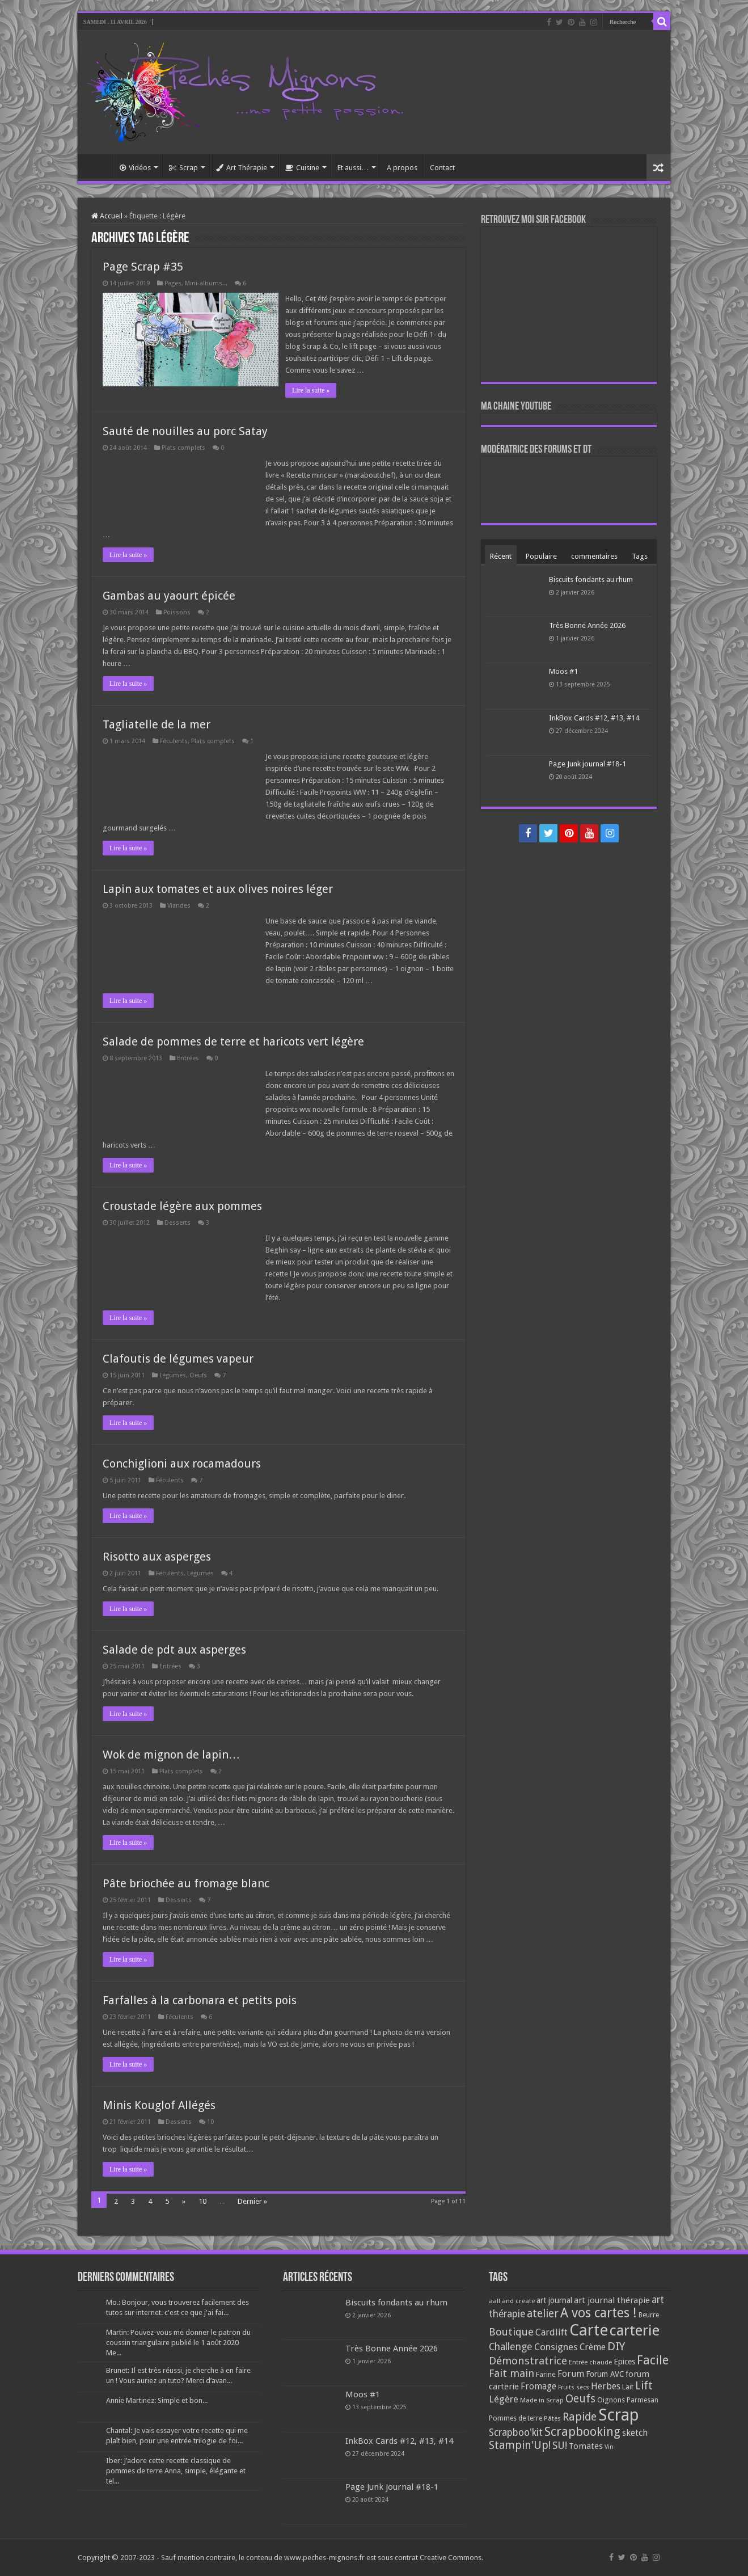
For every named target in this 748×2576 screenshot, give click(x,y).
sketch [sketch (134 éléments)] (635, 2432)
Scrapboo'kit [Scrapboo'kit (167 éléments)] (516, 2432)
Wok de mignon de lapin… (171, 1754)
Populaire (541, 556)
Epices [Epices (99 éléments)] (624, 2361)
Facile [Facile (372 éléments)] (653, 2360)
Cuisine (302, 167)
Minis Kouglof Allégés (159, 2105)
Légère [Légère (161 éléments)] (503, 2399)
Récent (501, 556)
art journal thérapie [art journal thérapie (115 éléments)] (612, 2300)
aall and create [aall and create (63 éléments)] (512, 2301)
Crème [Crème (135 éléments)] (593, 2347)
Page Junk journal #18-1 (587, 764)
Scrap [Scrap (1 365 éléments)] (618, 2415)
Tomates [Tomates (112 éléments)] (586, 2446)
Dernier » (252, 2201)
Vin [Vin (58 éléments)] (609, 2447)
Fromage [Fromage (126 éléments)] (538, 2386)
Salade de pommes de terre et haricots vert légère (233, 1041)
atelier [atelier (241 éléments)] (543, 2313)
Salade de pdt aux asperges (174, 1649)
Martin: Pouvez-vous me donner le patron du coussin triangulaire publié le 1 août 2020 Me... (178, 2342)
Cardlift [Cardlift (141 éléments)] (551, 2332)
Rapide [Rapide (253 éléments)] (580, 2416)
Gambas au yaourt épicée (169, 595)
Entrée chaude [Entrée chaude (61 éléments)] (590, 2362)
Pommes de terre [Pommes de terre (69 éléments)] (515, 2418)
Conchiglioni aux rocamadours (182, 1463)
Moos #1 (563, 671)
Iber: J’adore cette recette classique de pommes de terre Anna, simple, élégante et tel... (176, 2470)
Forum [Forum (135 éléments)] (570, 2373)
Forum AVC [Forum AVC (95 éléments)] (605, 2374)
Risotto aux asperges (157, 1556)
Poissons (177, 612)
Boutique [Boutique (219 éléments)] (511, 2332)
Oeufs (198, 1375)
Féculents (174, 741)
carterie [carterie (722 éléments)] (635, 2330)
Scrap (183, 167)
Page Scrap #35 (143, 266)
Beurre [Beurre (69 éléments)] (649, 2315)
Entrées (188, 1058)
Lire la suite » (312, 390)
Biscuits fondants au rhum (591, 579)
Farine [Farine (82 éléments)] (546, 2374)
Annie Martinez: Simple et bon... (157, 2400)
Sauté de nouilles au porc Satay (185, 431)
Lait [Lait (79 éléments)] (627, 2387)
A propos (402, 167)
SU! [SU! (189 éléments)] (559, 2445)
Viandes (179, 905)
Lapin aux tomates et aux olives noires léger (218, 889)
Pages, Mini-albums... (195, 283)
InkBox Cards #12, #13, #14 (594, 718)
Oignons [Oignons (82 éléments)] (611, 2400)
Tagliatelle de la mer (156, 724)
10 (210, 2122)
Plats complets (183, 448)
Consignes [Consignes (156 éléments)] (556, 2346)
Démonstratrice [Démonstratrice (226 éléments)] (528, 2360)
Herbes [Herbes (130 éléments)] (605, 2386)
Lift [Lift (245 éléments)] (644, 2385)
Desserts (177, 1222)
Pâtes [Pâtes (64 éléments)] (552, 2418)
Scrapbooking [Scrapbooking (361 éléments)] (582, 2432)
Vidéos (135, 167)
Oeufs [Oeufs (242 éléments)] (580, 2398)
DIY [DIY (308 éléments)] (616, 2346)
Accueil (98, 166)
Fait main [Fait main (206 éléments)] (511, 2373)
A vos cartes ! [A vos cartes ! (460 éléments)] (598, 2313)
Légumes (172, 1375)
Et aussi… (353, 167)
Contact (442, 167)
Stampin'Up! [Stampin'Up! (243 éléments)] (520, 2445)
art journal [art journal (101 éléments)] (554, 2300)
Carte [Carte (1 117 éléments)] (588, 2330)
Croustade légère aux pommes (182, 1206)
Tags (640, 556)
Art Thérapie (241, 167)
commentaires (594, 556)
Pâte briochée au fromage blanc (186, 1883)
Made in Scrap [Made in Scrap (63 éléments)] (542, 2400)
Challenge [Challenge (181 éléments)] (511, 2346)
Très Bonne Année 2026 (587, 625)
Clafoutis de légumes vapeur (178, 1358)
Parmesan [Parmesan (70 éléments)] (642, 2400)
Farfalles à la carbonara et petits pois (200, 2000)
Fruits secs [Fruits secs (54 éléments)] (573, 2387)
